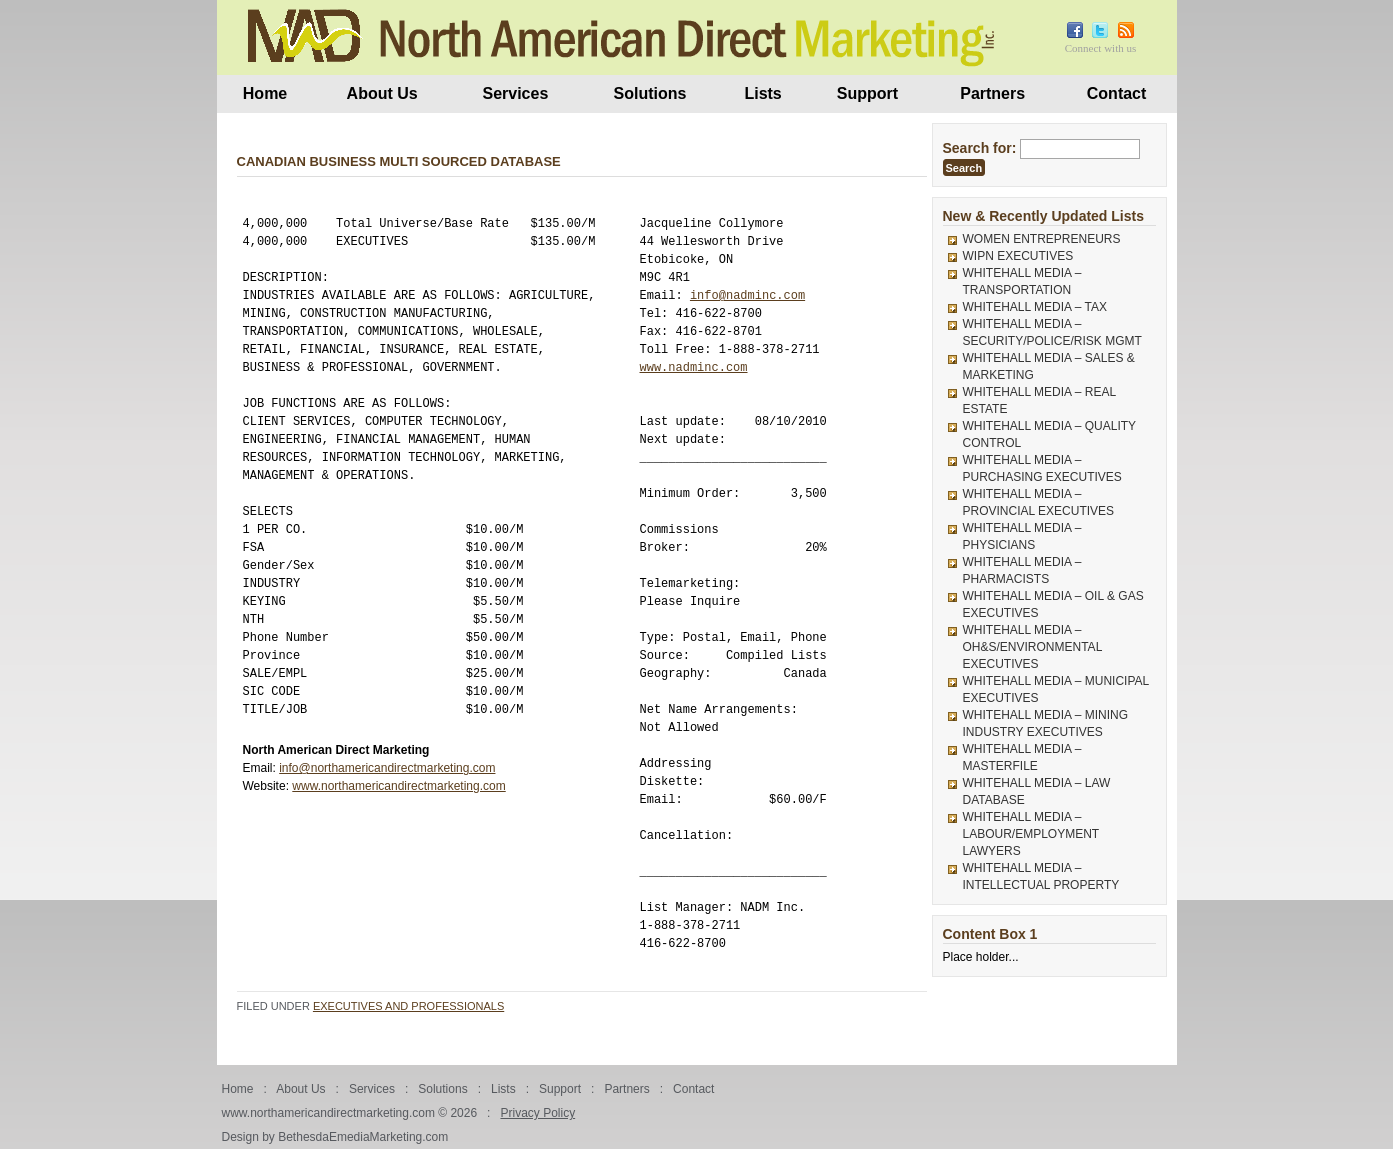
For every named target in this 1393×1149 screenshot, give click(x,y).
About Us (382, 93)
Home (265, 93)
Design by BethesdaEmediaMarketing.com (335, 1137)
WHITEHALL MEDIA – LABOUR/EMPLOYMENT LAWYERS (1031, 834)
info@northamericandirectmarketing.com (387, 768)
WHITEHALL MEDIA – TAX (1035, 307)
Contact (1117, 93)
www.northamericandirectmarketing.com (398, 786)
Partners (992, 93)
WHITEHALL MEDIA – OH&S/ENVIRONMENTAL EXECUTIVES (1032, 647)
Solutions (650, 93)
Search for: (980, 148)
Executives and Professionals (408, 1006)
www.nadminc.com (694, 367)
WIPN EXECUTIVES (1018, 256)
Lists (762, 93)
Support (867, 93)
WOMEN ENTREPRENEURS (1042, 239)
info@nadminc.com (747, 295)
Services (515, 93)
